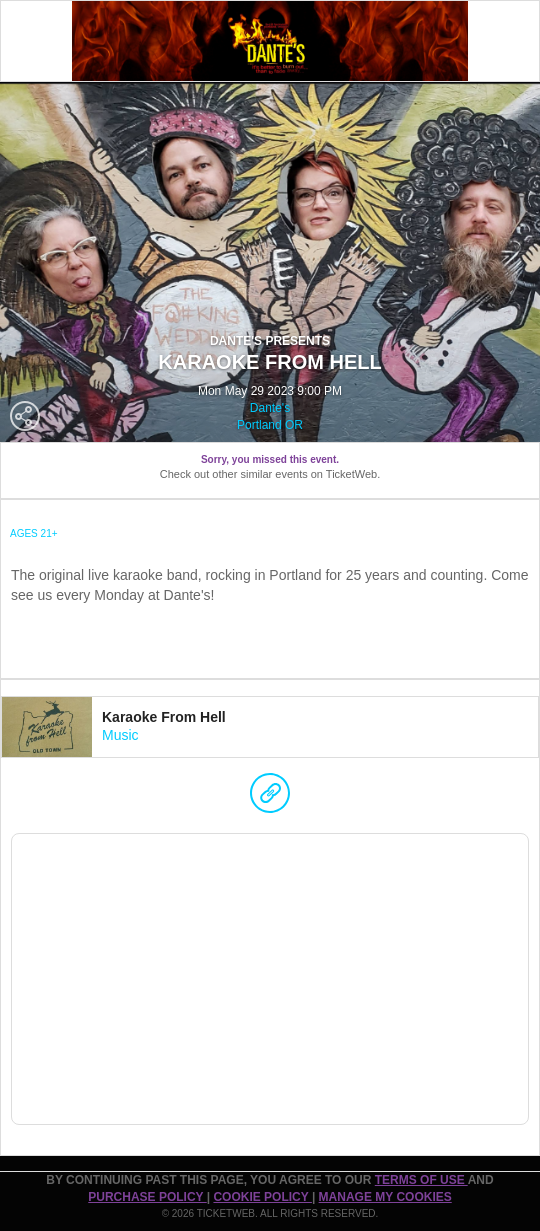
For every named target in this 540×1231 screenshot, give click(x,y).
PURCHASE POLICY (147, 1197)
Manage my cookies (385, 1197)
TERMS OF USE (421, 1180)
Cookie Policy (262, 1197)
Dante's (270, 408)
